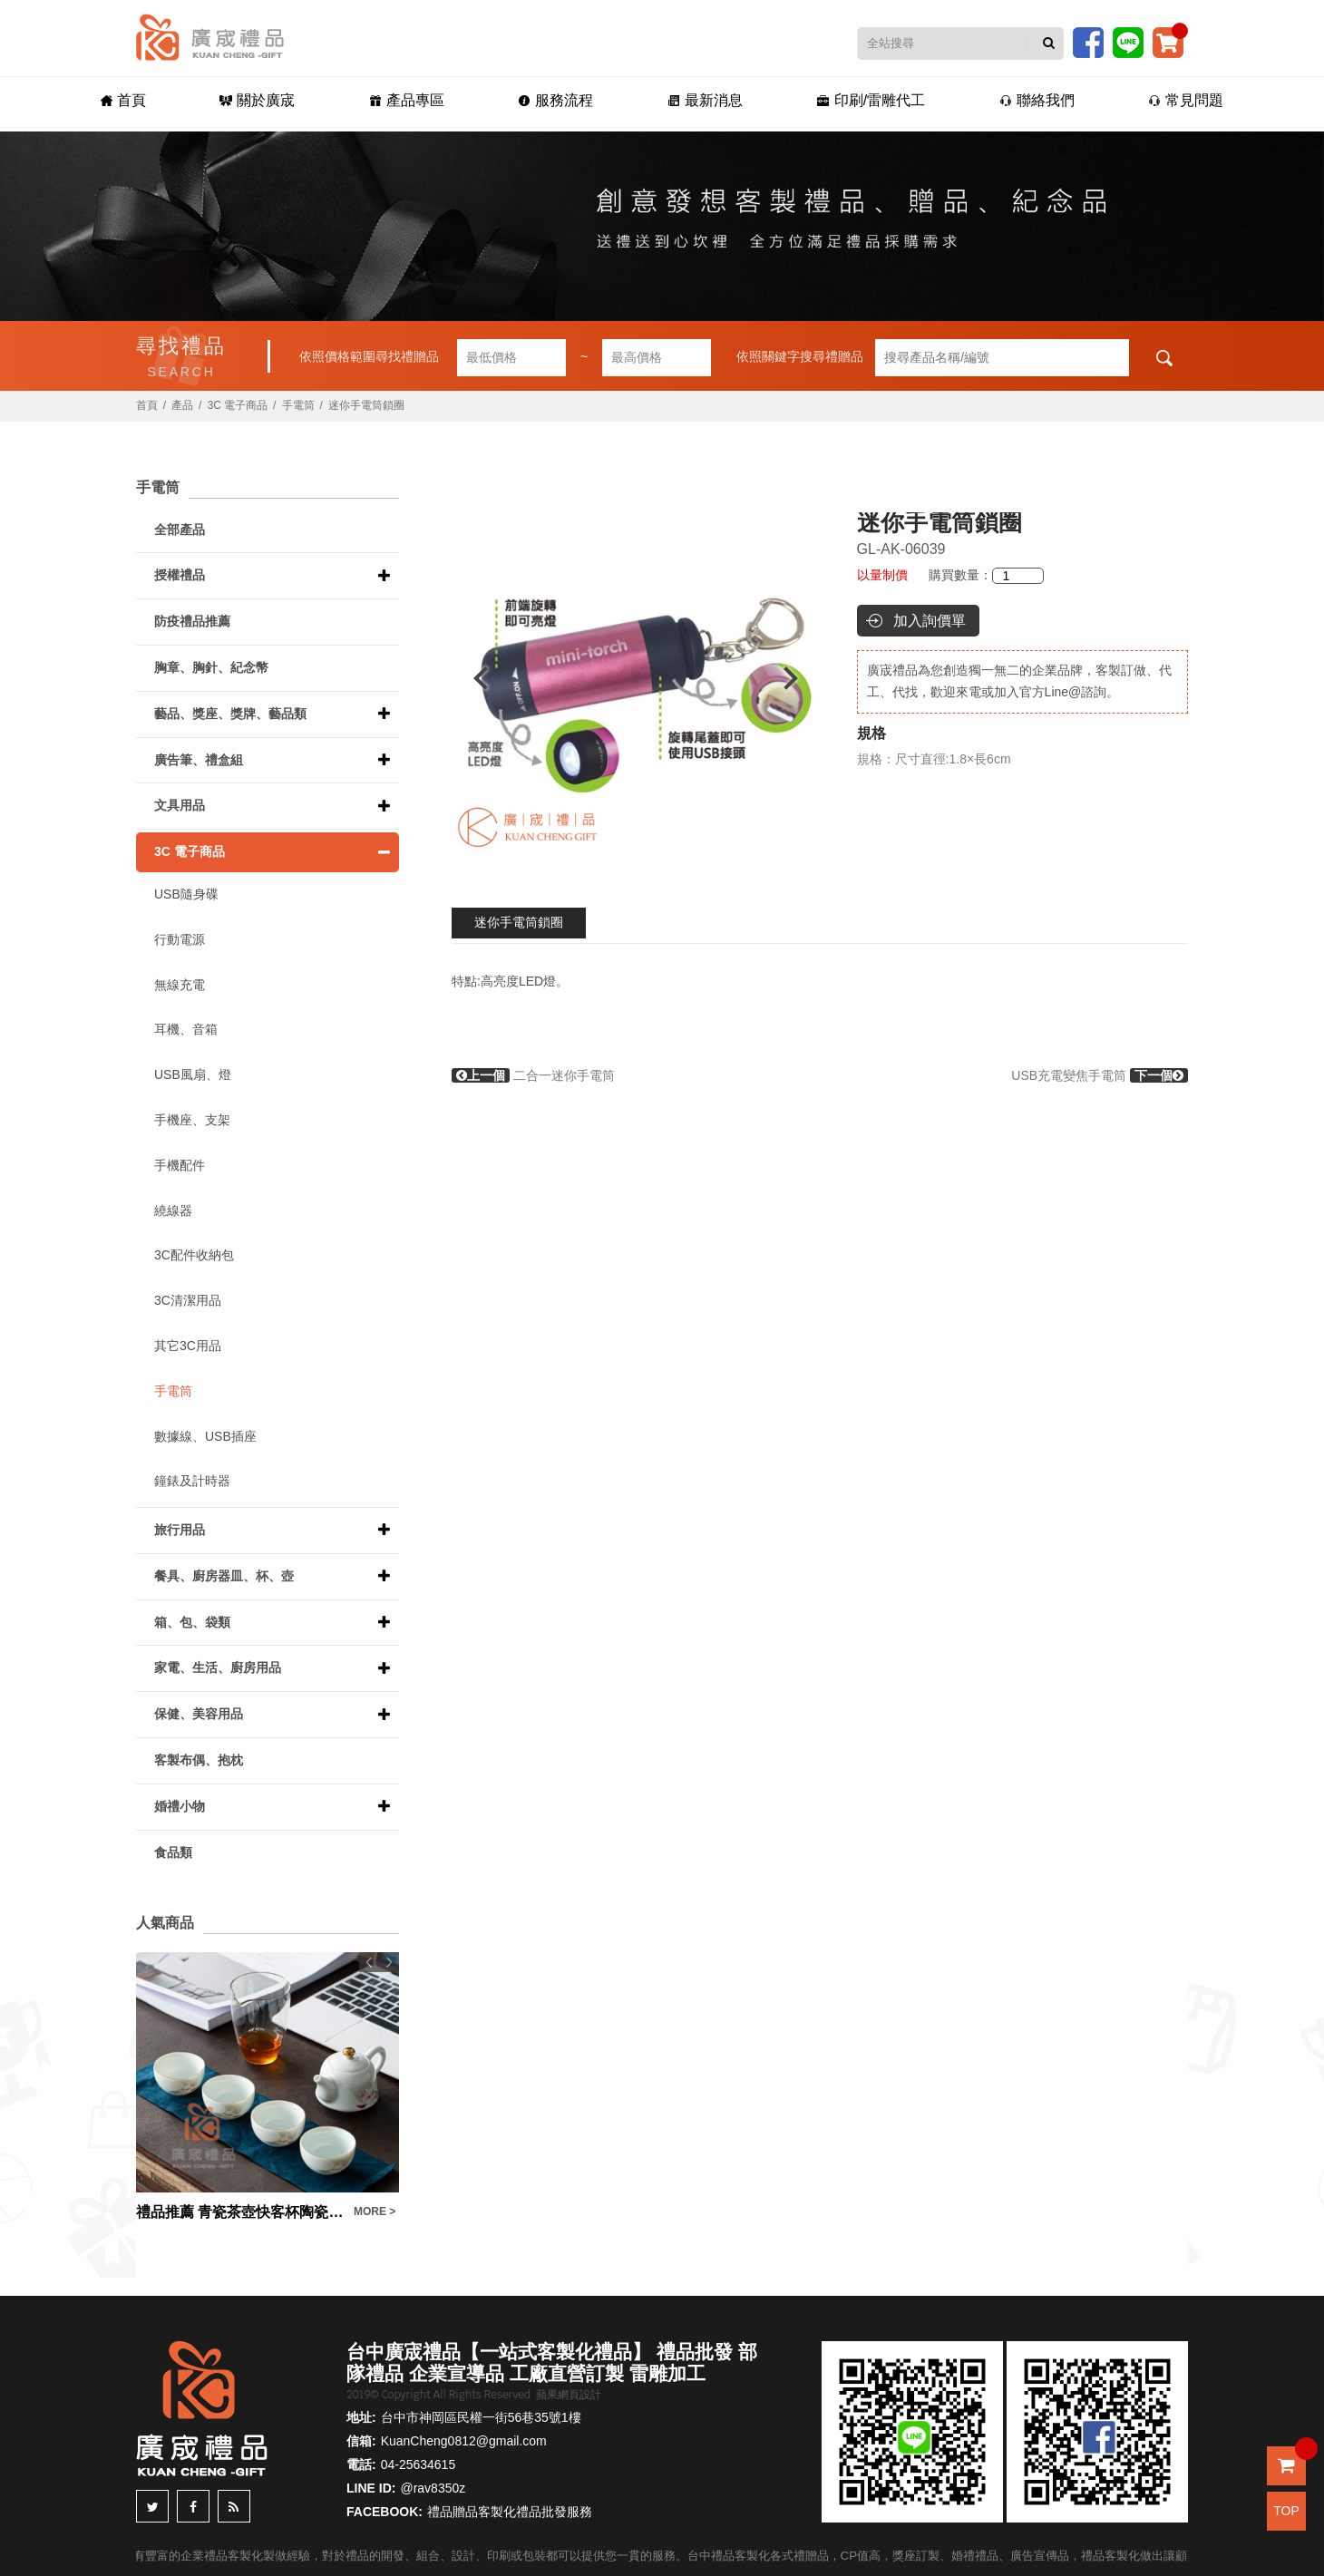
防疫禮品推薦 (192, 621)
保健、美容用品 (198, 1713)
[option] (636, 678)
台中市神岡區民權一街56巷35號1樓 (481, 2417)
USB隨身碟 (186, 894)
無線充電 (179, 984)
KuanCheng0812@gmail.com (464, 2441)
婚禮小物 (179, 1806)
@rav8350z (432, 2488)
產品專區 (403, 101)
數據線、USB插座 (205, 1436)
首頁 (116, 101)
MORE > (374, 2211)
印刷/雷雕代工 (874, 101)
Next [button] (799, 678)
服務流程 (554, 101)
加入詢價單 (929, 620)
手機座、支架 (192, 1120)
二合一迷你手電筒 (533, 1075)
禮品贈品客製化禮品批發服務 (509, 2511)
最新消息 (706, 101)
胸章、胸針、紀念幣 (211, 667)
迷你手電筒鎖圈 (518, 922)
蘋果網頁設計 (568, 2394)
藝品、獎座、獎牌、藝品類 (230, 713)
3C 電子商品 (238, 405)
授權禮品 (179, 575)
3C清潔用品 (187, 1300)
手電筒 (298, 405)
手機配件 (179, 1165)
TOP (1286, 2510)
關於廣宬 (252, 101)
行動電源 (179, 939)
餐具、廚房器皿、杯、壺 (224, 1576)
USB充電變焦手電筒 (1099, 1075)
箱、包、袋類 (192, 1622)
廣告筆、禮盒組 (198, 760)
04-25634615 (418, 2464)
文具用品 (179, 805)
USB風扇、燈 (192, 1074)
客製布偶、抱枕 (198, 1760)
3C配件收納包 (194, 1255)
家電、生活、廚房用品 (217, 1667)
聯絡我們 (1041, 101)
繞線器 (173, 1210)
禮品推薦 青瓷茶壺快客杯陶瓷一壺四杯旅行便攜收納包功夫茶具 (240, 2212)
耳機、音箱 (186, 1029)
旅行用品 (179, 1529)
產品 (182, 405)
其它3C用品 (187, 1345)
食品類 (173, 1852)
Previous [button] (472, 678)
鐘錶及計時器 (192, 1480)
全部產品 (179, 529)
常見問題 (1193, 101)
